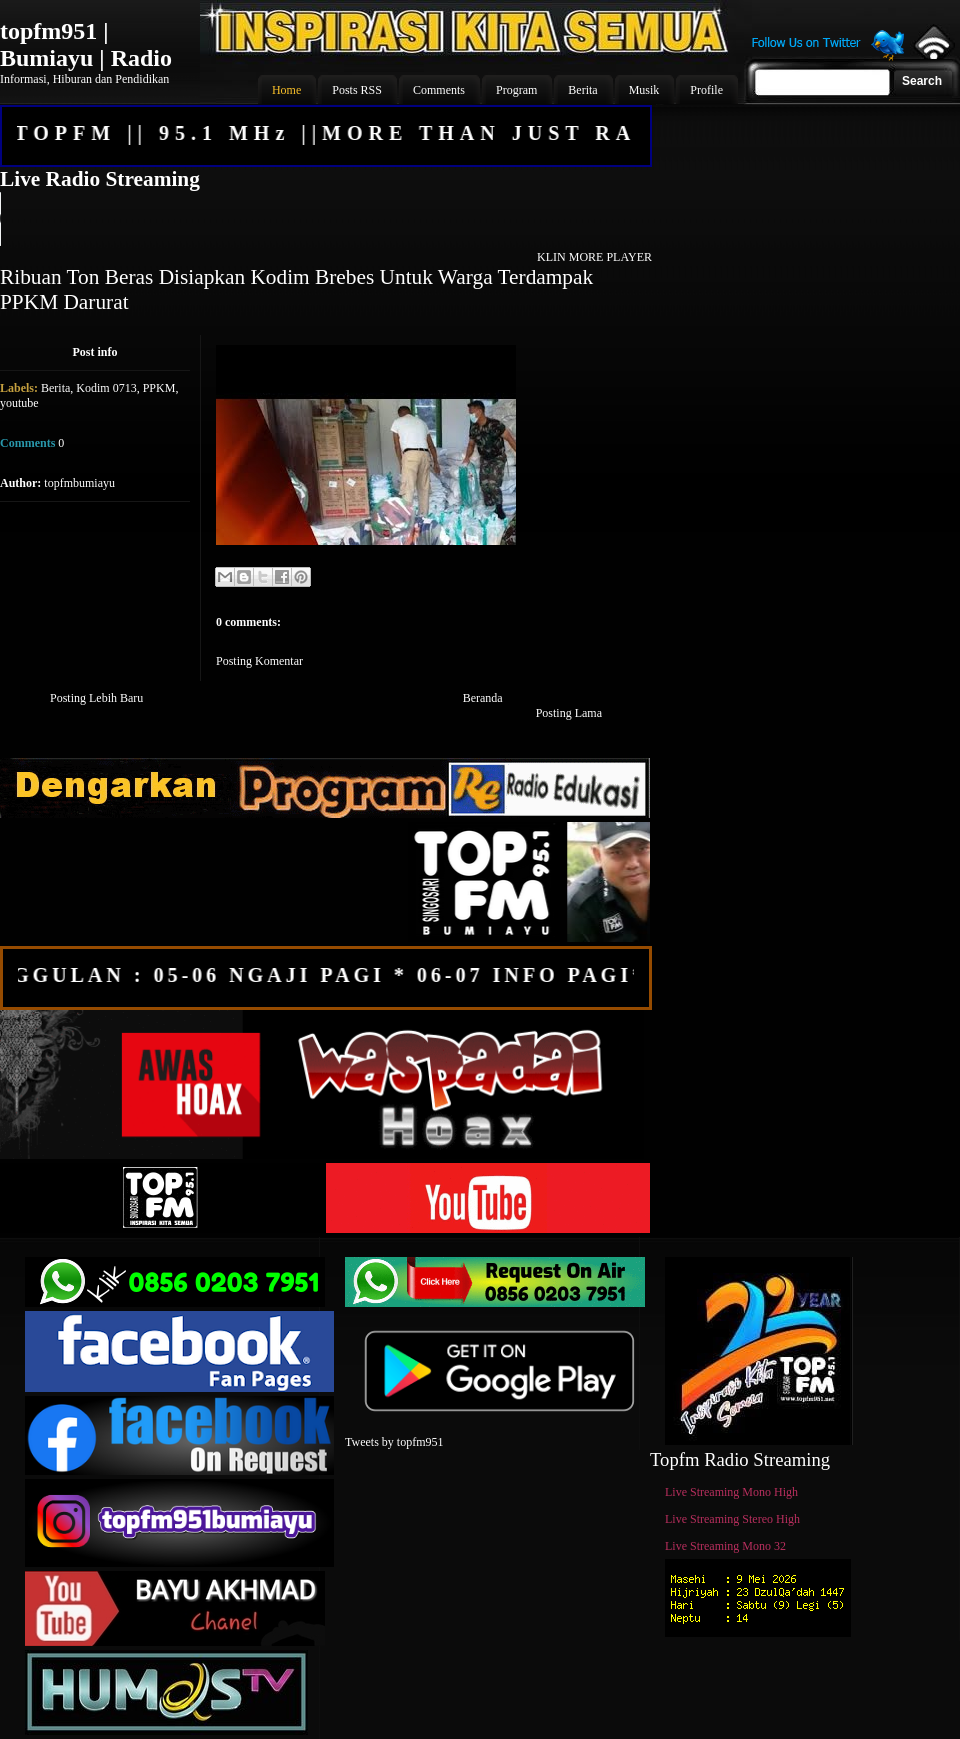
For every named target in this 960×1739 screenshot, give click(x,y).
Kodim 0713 (106, 388)
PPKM (159, 388)
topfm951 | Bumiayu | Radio (86, 44)
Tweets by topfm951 (394, 1442)
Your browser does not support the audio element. (325, 219)
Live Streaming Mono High (731, 1492)
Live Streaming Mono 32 (725, 1546)
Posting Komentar (259, 661)
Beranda (483, 698)
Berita (55, 388)
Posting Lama (569, 713)
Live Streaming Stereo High (732, 1519)
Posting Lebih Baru (96, 698)
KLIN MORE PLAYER (594, 257)
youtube (19, 403)
